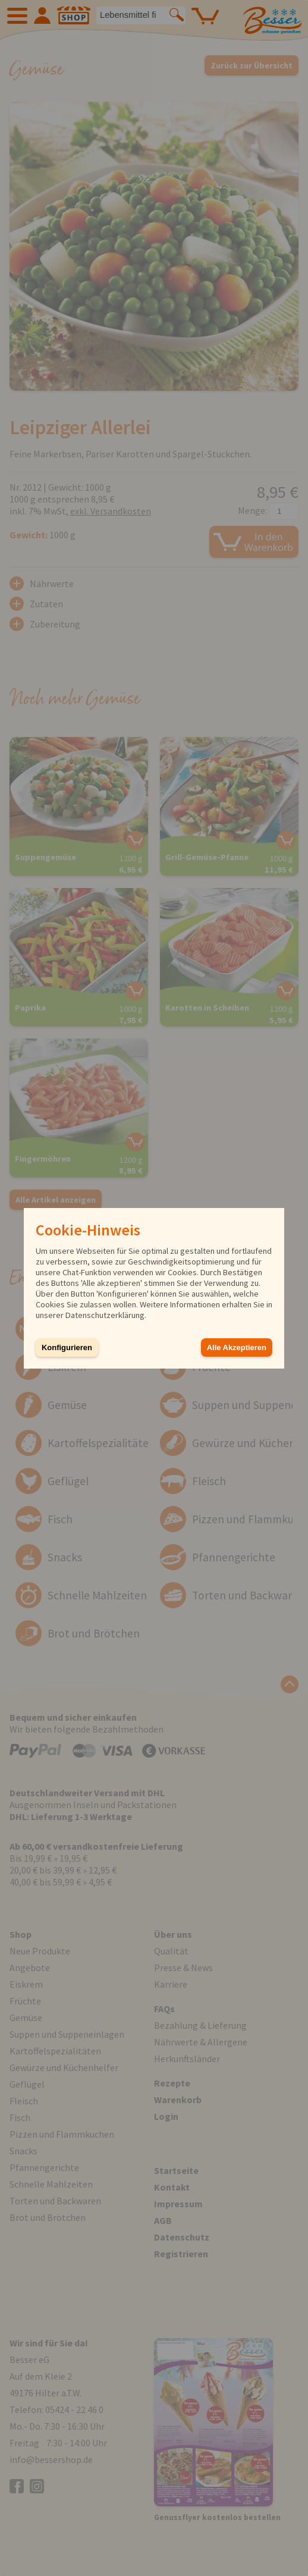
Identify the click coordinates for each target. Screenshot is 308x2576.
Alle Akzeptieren (236, 1347)
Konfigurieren (67, 1347)
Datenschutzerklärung (104, 1315)
